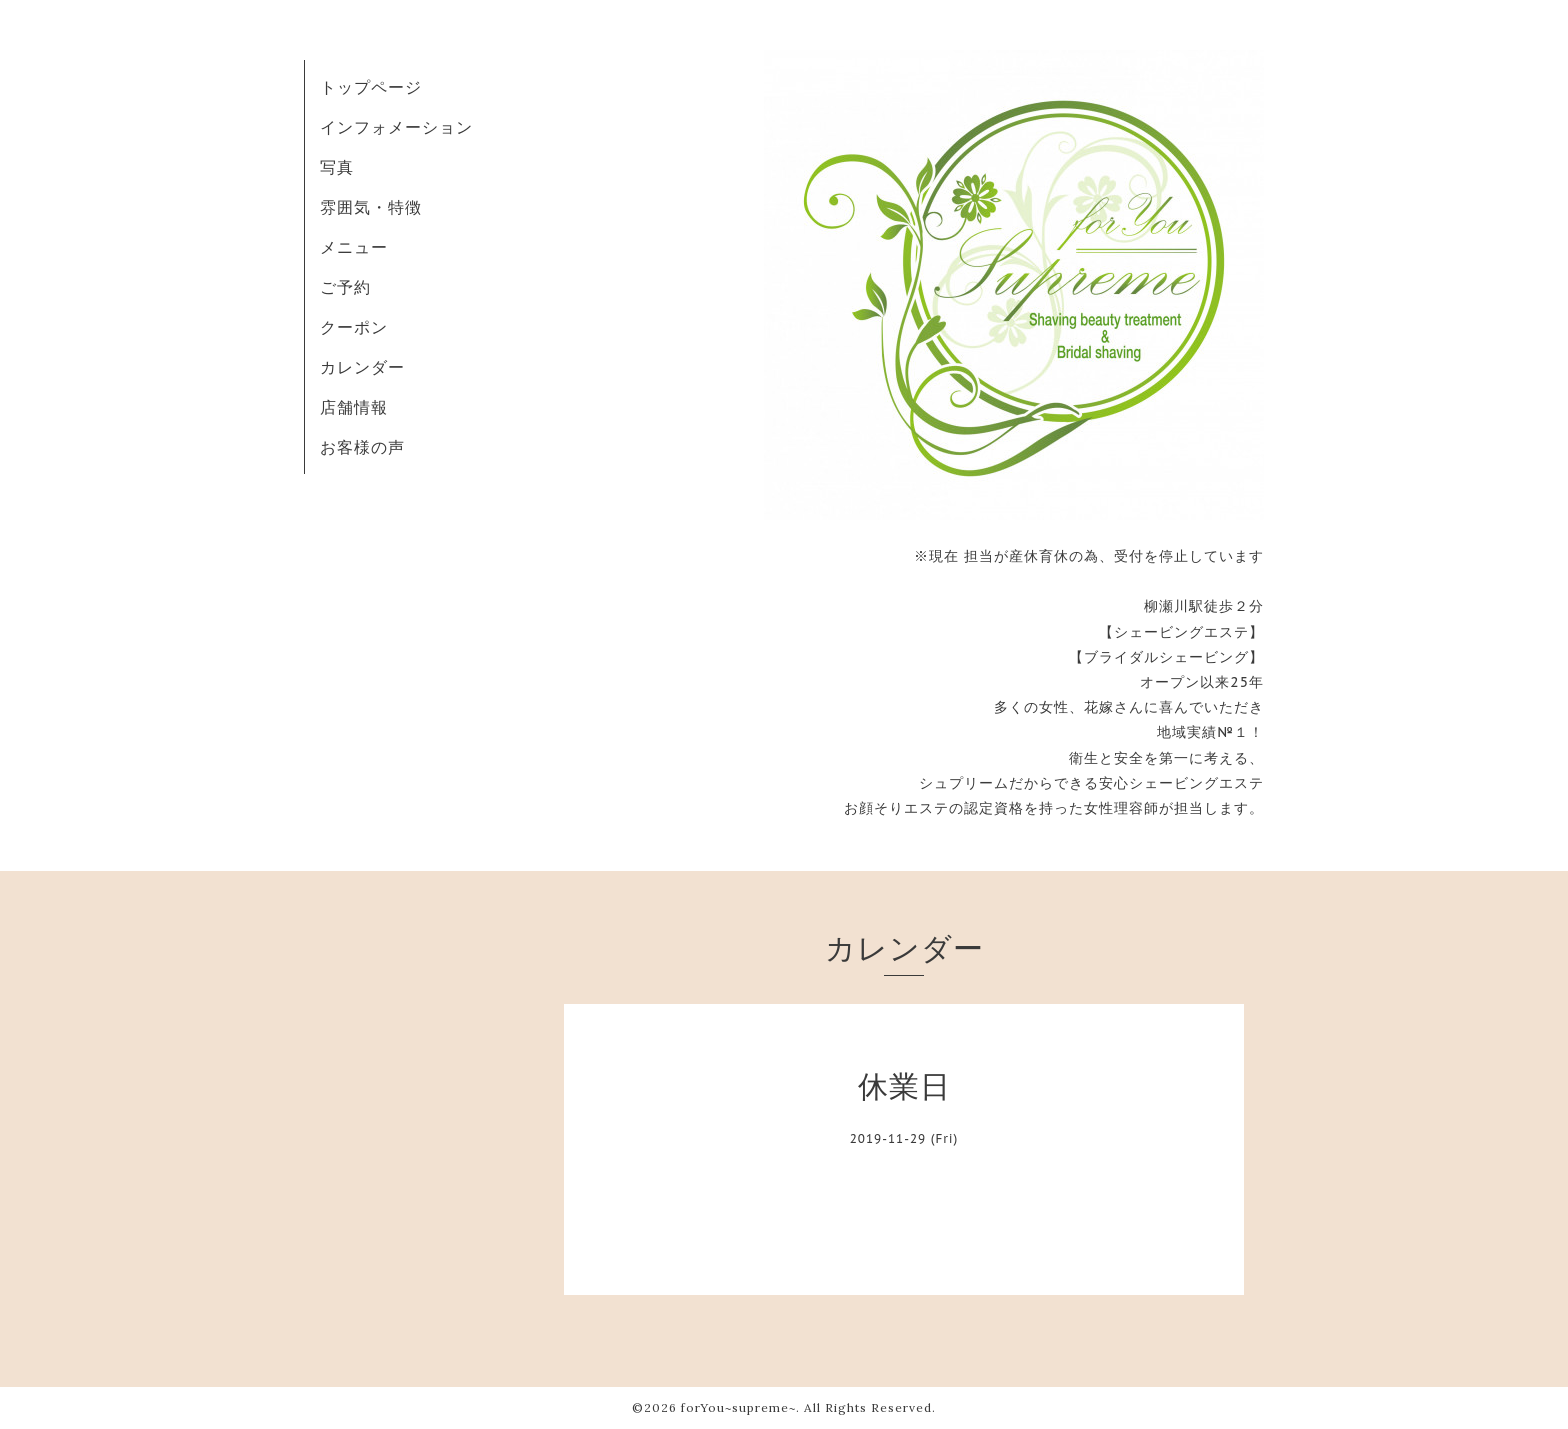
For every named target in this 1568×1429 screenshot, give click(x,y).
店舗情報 (354, 407)
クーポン (354, 327)
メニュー (354, 247)
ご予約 (345, 287)
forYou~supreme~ (738, 1407)
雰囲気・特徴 (371, 207)
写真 (337, 167)
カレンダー (362, 367)
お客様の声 (362, 447)
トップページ (371, 87)
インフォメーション (396, 127)
